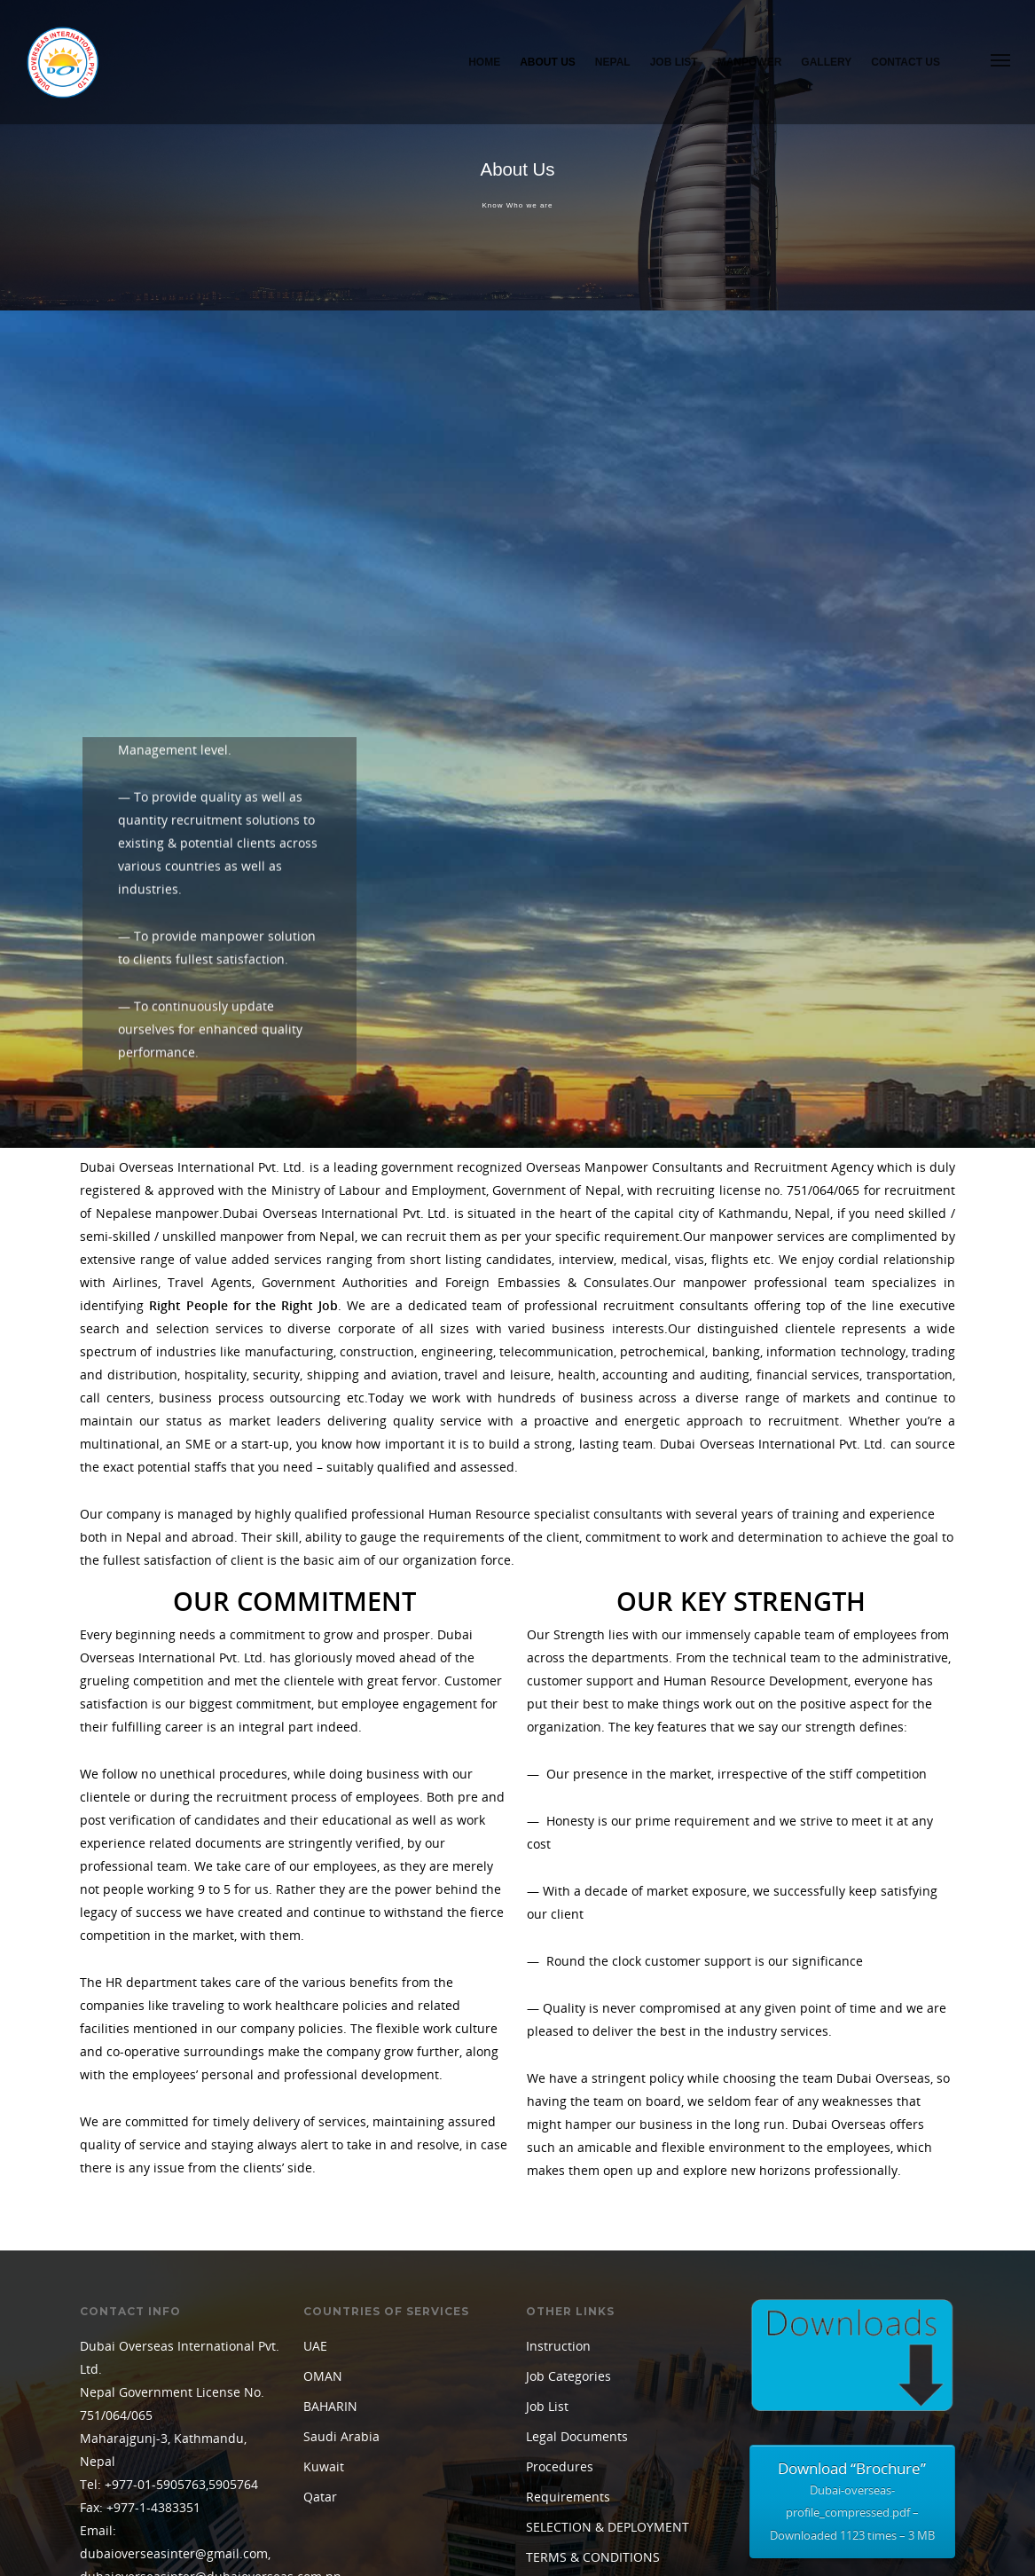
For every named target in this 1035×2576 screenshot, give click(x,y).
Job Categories (568, 2275)
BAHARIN (330, 2305)
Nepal (613, 62)
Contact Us (905, 62)
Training (551, 2486)
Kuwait (323, 2366)
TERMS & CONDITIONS (593, 2456)
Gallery (826, 62)
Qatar (320, 2396)
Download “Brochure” (852, 2403)
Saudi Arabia (341, 2336)
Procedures (559, 2366)
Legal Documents (577, 2336)
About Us (548, 62)
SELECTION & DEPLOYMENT (607, 2426)
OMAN (322, 2275)
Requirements (568, 2396)
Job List (674, 62)
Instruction (558, 2245)
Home (484, 62)
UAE (315, 2245)
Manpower (749, 62)
